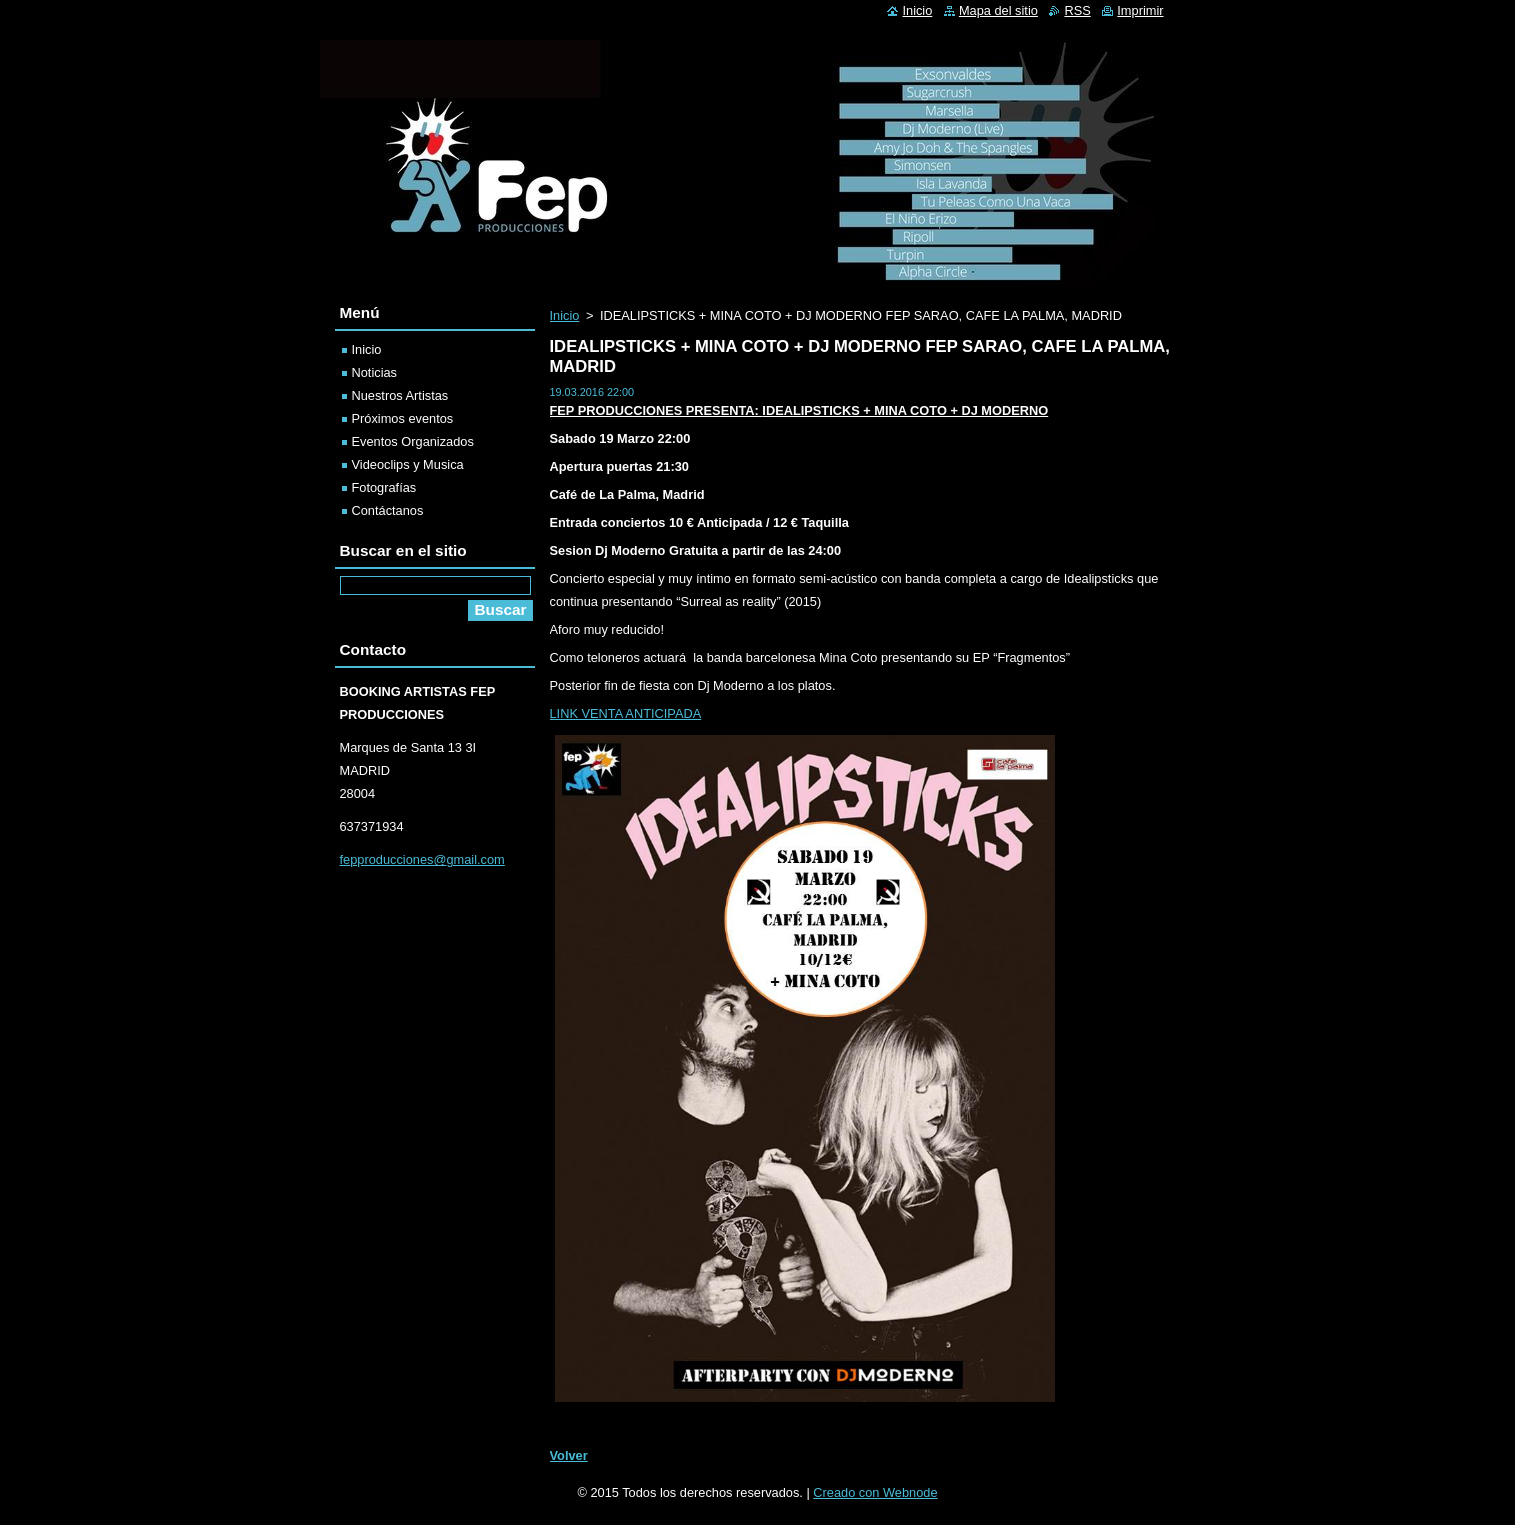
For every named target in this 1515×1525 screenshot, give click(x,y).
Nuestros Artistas (400, 395)
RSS (1077, 10)
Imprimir (1140, 10)
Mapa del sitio (998, 10)
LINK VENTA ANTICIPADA (626, 713)
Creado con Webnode (875, 1492)
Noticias (375, 372)
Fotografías (384, 487)
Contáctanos (388, 510)
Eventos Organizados (413, 441)
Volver (569, 1455)
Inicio (565, 315)
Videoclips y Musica (408, 464)
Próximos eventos (403, 418)
